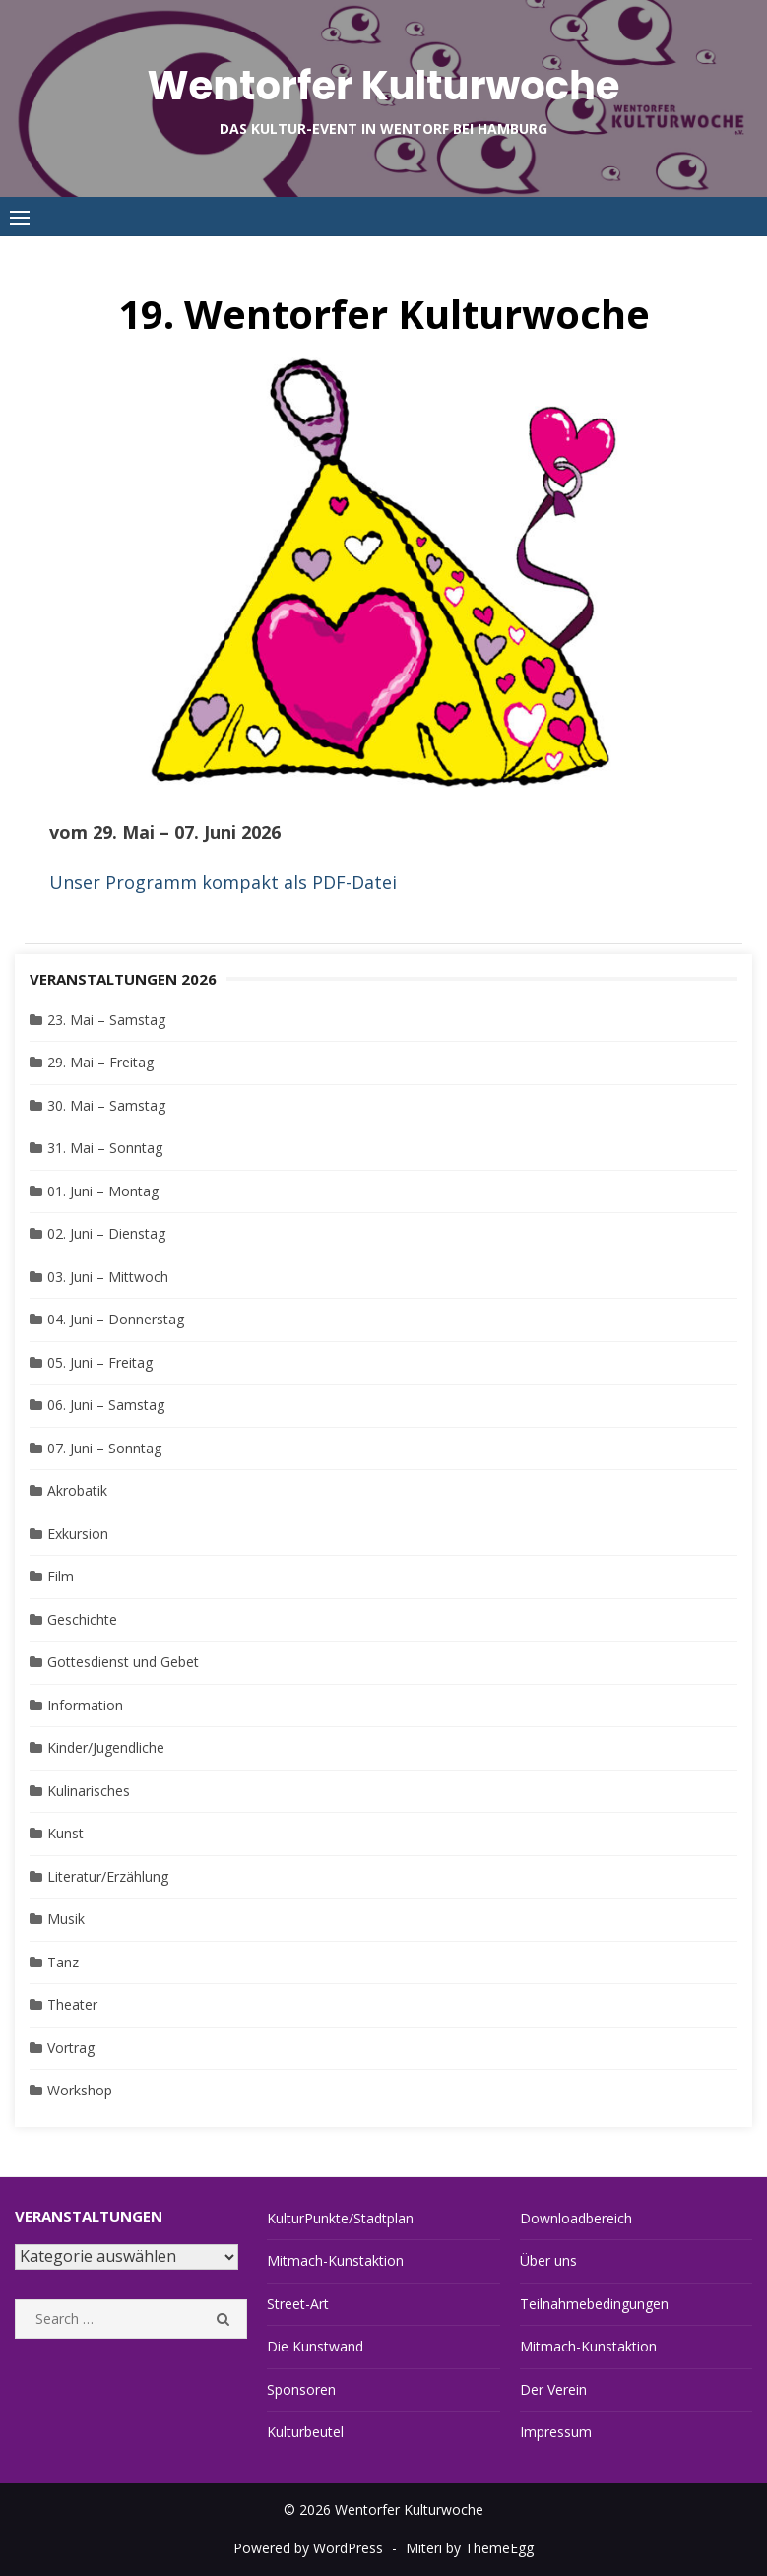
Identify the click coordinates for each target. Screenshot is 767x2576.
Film (60, 1576)
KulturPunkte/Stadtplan (340, 2218)
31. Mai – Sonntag (104, 1147)
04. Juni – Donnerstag (115, 1319)
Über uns (548, 2260)
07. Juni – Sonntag (104, 1448)
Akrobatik (77, 1490)
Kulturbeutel (305, 2431)
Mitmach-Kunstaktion (335, 2260)
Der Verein (553, 2389)
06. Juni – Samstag (105, 1404)
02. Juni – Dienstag (106, 1233)
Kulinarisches (88, 1790)
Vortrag (71, 2047)
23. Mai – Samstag (106, 1019)
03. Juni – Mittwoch (107, 1276)
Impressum (556, 2431)
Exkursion (77, 1533)
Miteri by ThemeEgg (470, 2548)
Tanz (63, 1962)
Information (85, 1705)
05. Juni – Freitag (100, 1362)
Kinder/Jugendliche (105, 1747)
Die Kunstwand (315, 2346)
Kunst (65, 1833)
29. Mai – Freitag (100, 1062)
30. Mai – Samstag (106, 1105)
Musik (66, 1918)
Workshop (79, 2090)
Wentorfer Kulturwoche (383, 85)
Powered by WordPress (308, 2548)
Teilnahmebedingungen (594, 2303)
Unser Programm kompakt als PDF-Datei (223, 882)
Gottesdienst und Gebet (123, 1661)
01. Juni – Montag (103, 1191)
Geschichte (82, 1619)
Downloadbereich (576, 2218)
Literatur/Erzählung (107, 1876)
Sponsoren (301, 2389)
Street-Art (298, 2303)
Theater (72, 2004)
